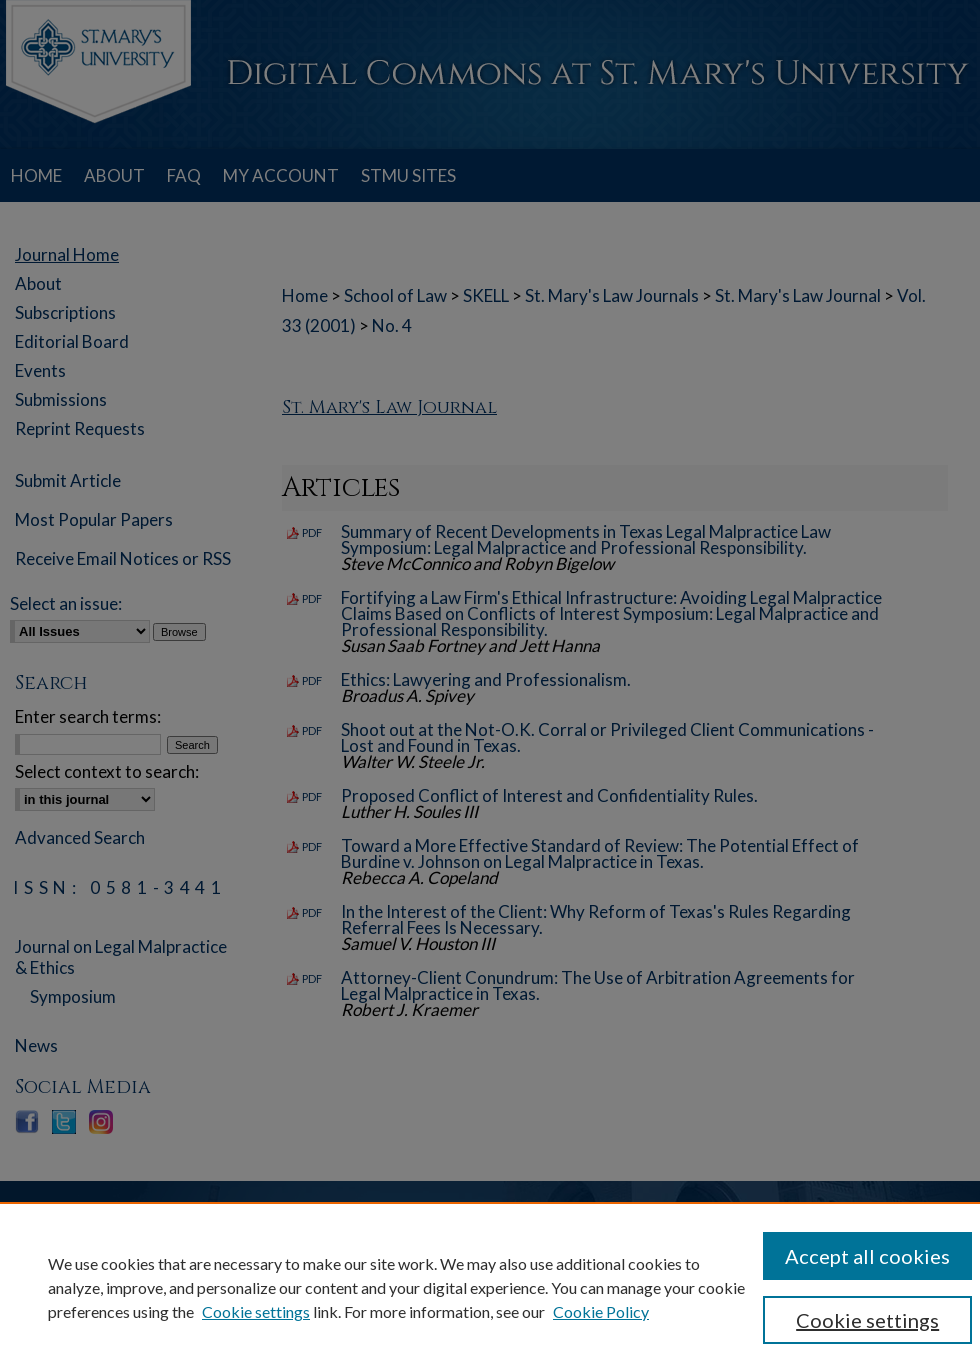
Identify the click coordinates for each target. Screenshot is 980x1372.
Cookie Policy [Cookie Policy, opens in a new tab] (601, 1311)
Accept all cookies (867, 1256)
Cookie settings (256, 1311)
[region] (490, 1287)
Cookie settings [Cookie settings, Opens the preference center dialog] (867, 1320)
